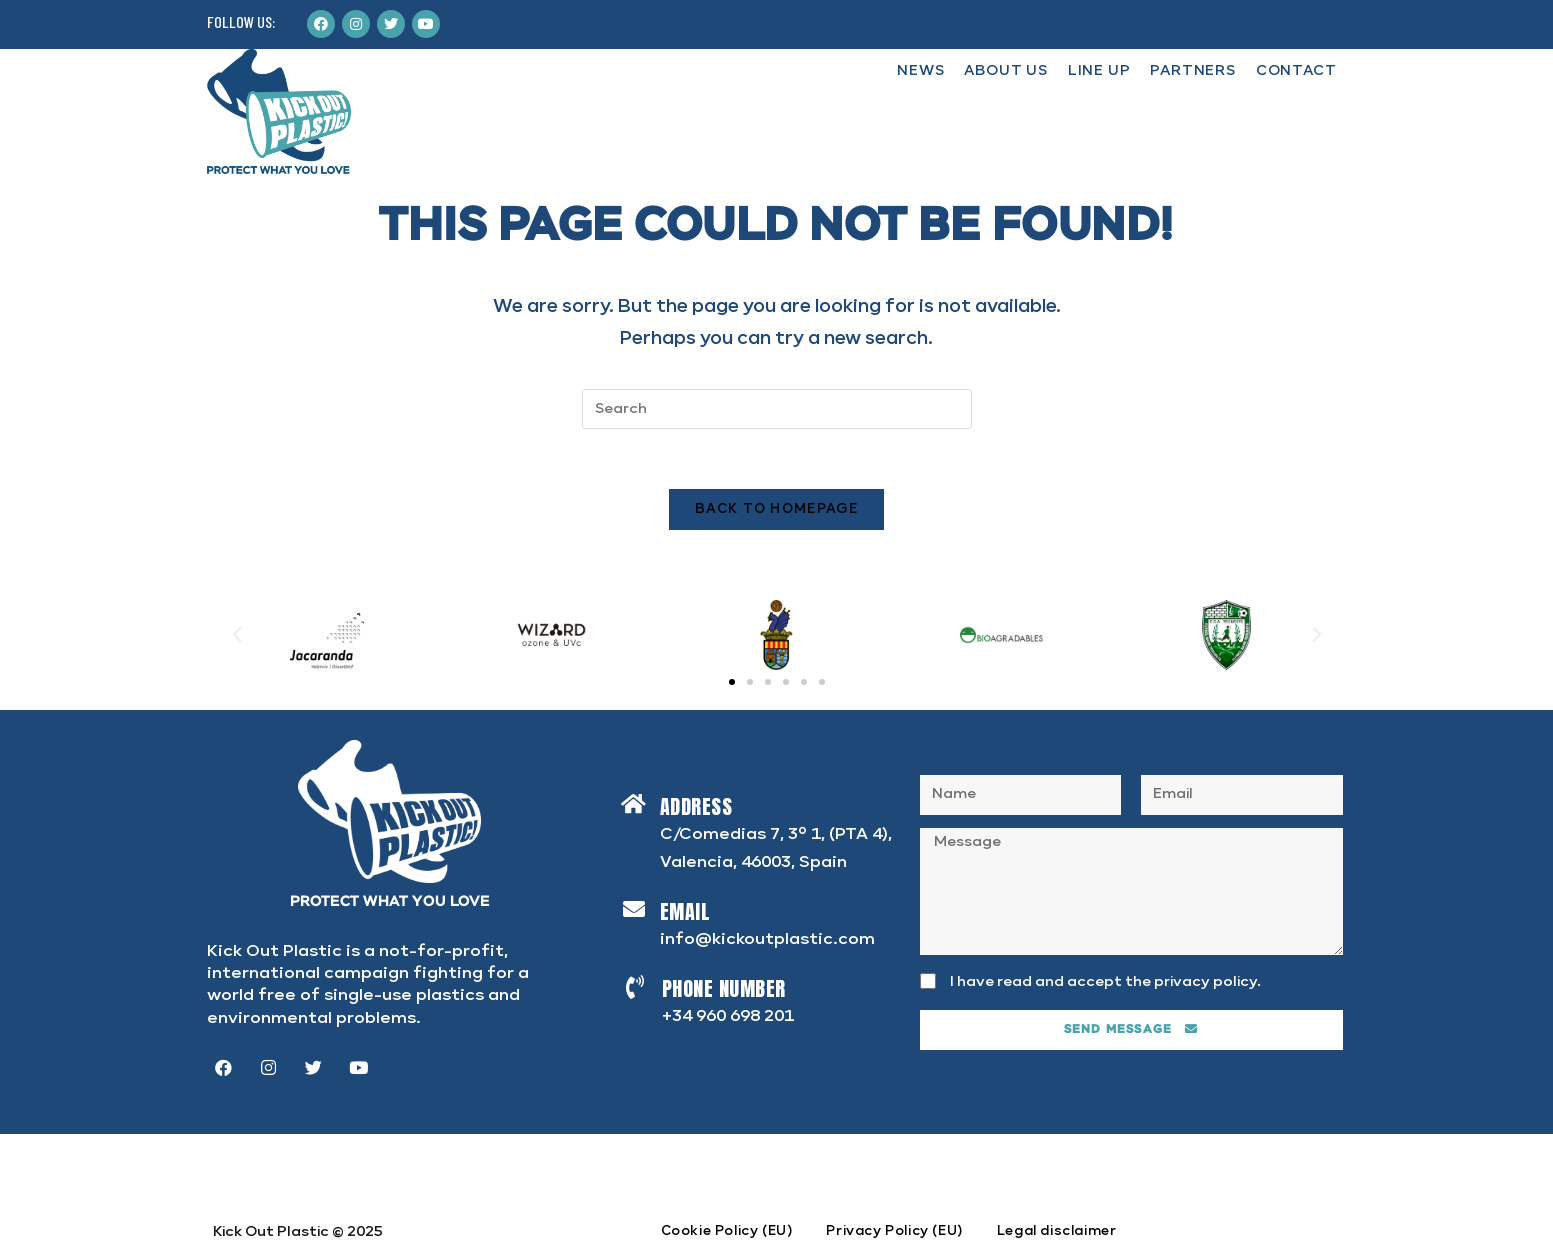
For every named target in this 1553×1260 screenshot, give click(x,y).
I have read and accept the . (1105, 982)
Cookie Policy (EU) (727, 1231)
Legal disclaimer (1057, 1231)
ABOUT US (1005, 71)
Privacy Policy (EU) (894, 1231)
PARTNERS (1192, 71)
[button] (732, 682)
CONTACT (1296, 71)
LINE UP (1099, 71)
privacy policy (1205, 982)
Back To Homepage (776, 509)
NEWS (920, 71)
